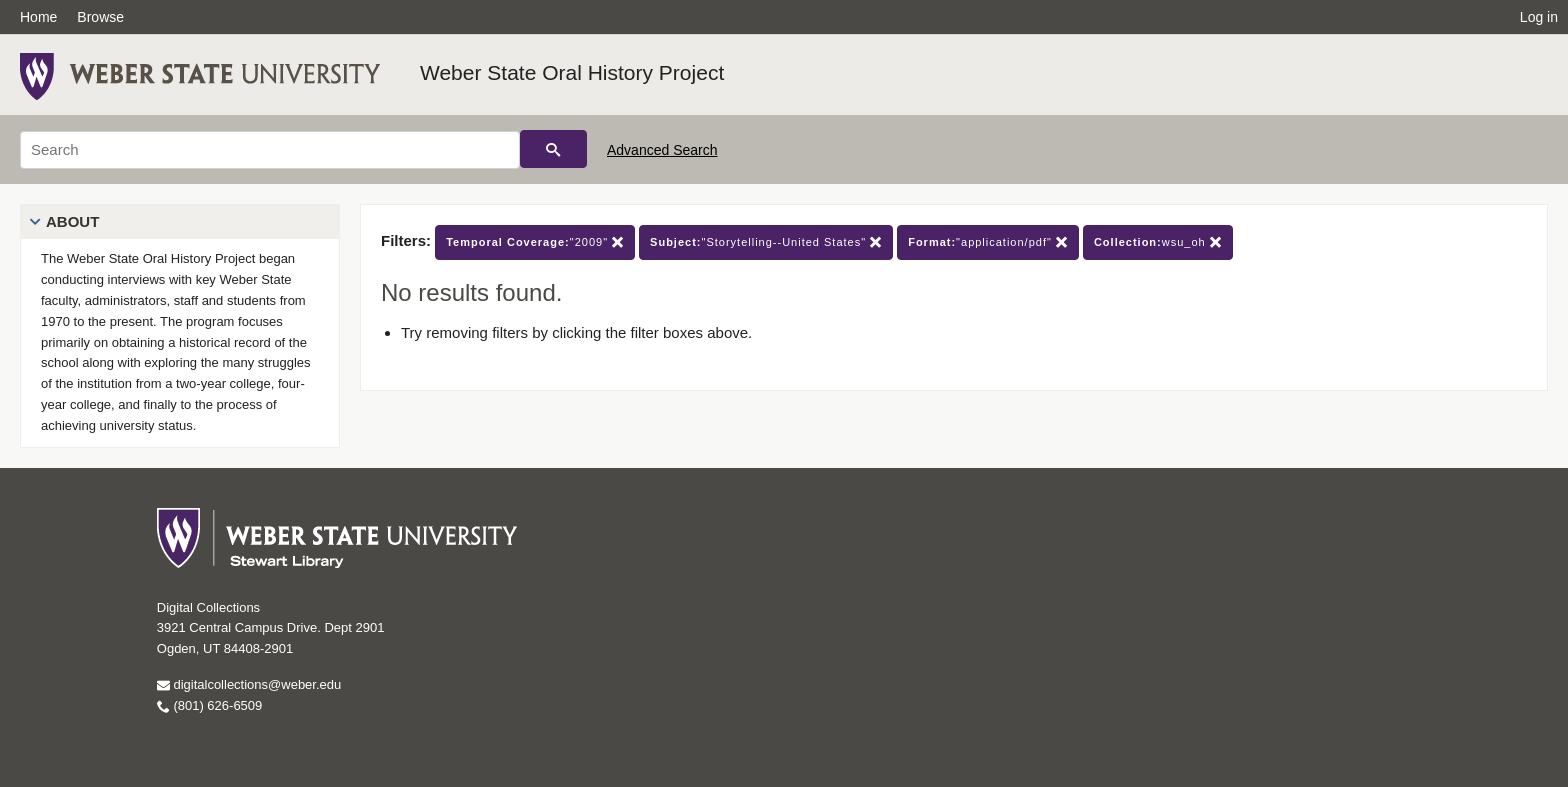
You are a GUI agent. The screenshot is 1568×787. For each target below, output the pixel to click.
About (72, 221)
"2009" (535, 242)
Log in (1539, 17)
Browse (100, 17)
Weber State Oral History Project (572, 72)
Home (38, 17)
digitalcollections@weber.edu (249, 684)
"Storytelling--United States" (766, 242)
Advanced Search (662, 150)
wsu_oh (1158, 242)
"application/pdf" (988, 242)
